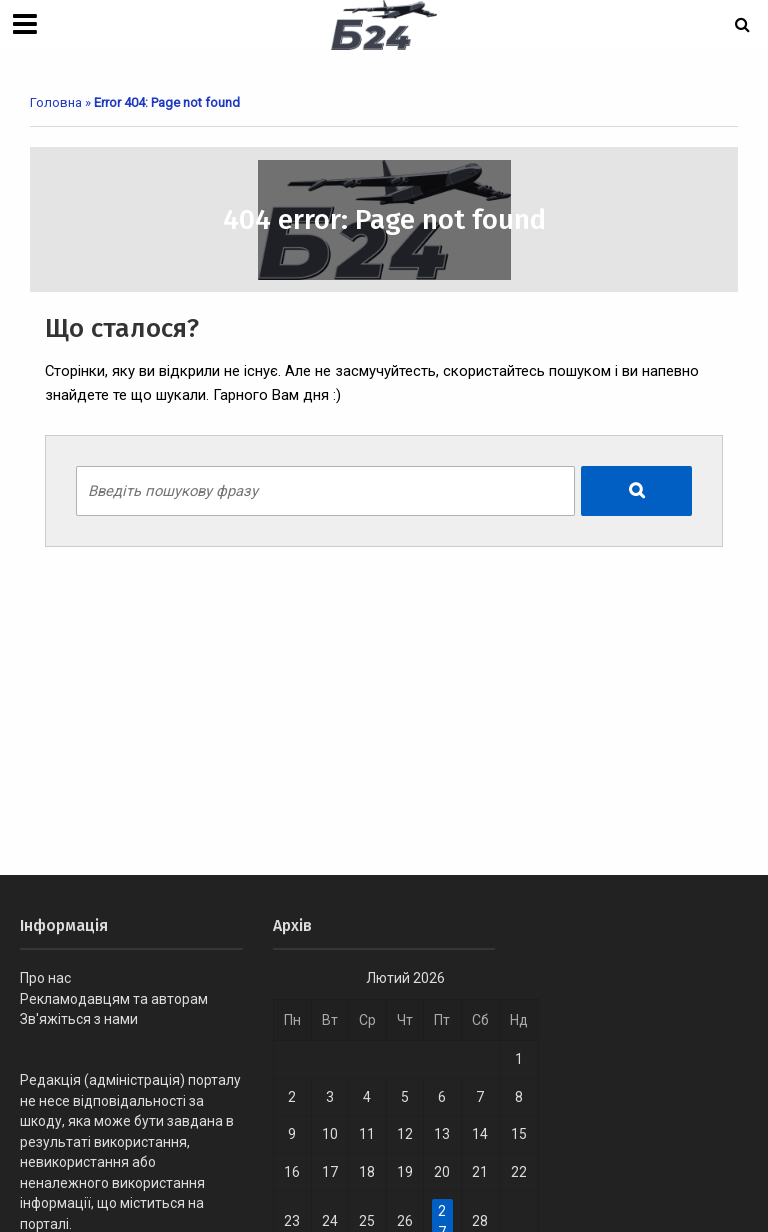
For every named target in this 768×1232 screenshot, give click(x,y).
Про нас (45, 978)
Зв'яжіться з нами (79, 1019)
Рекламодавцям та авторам (114, 999)
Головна (56, 102)
